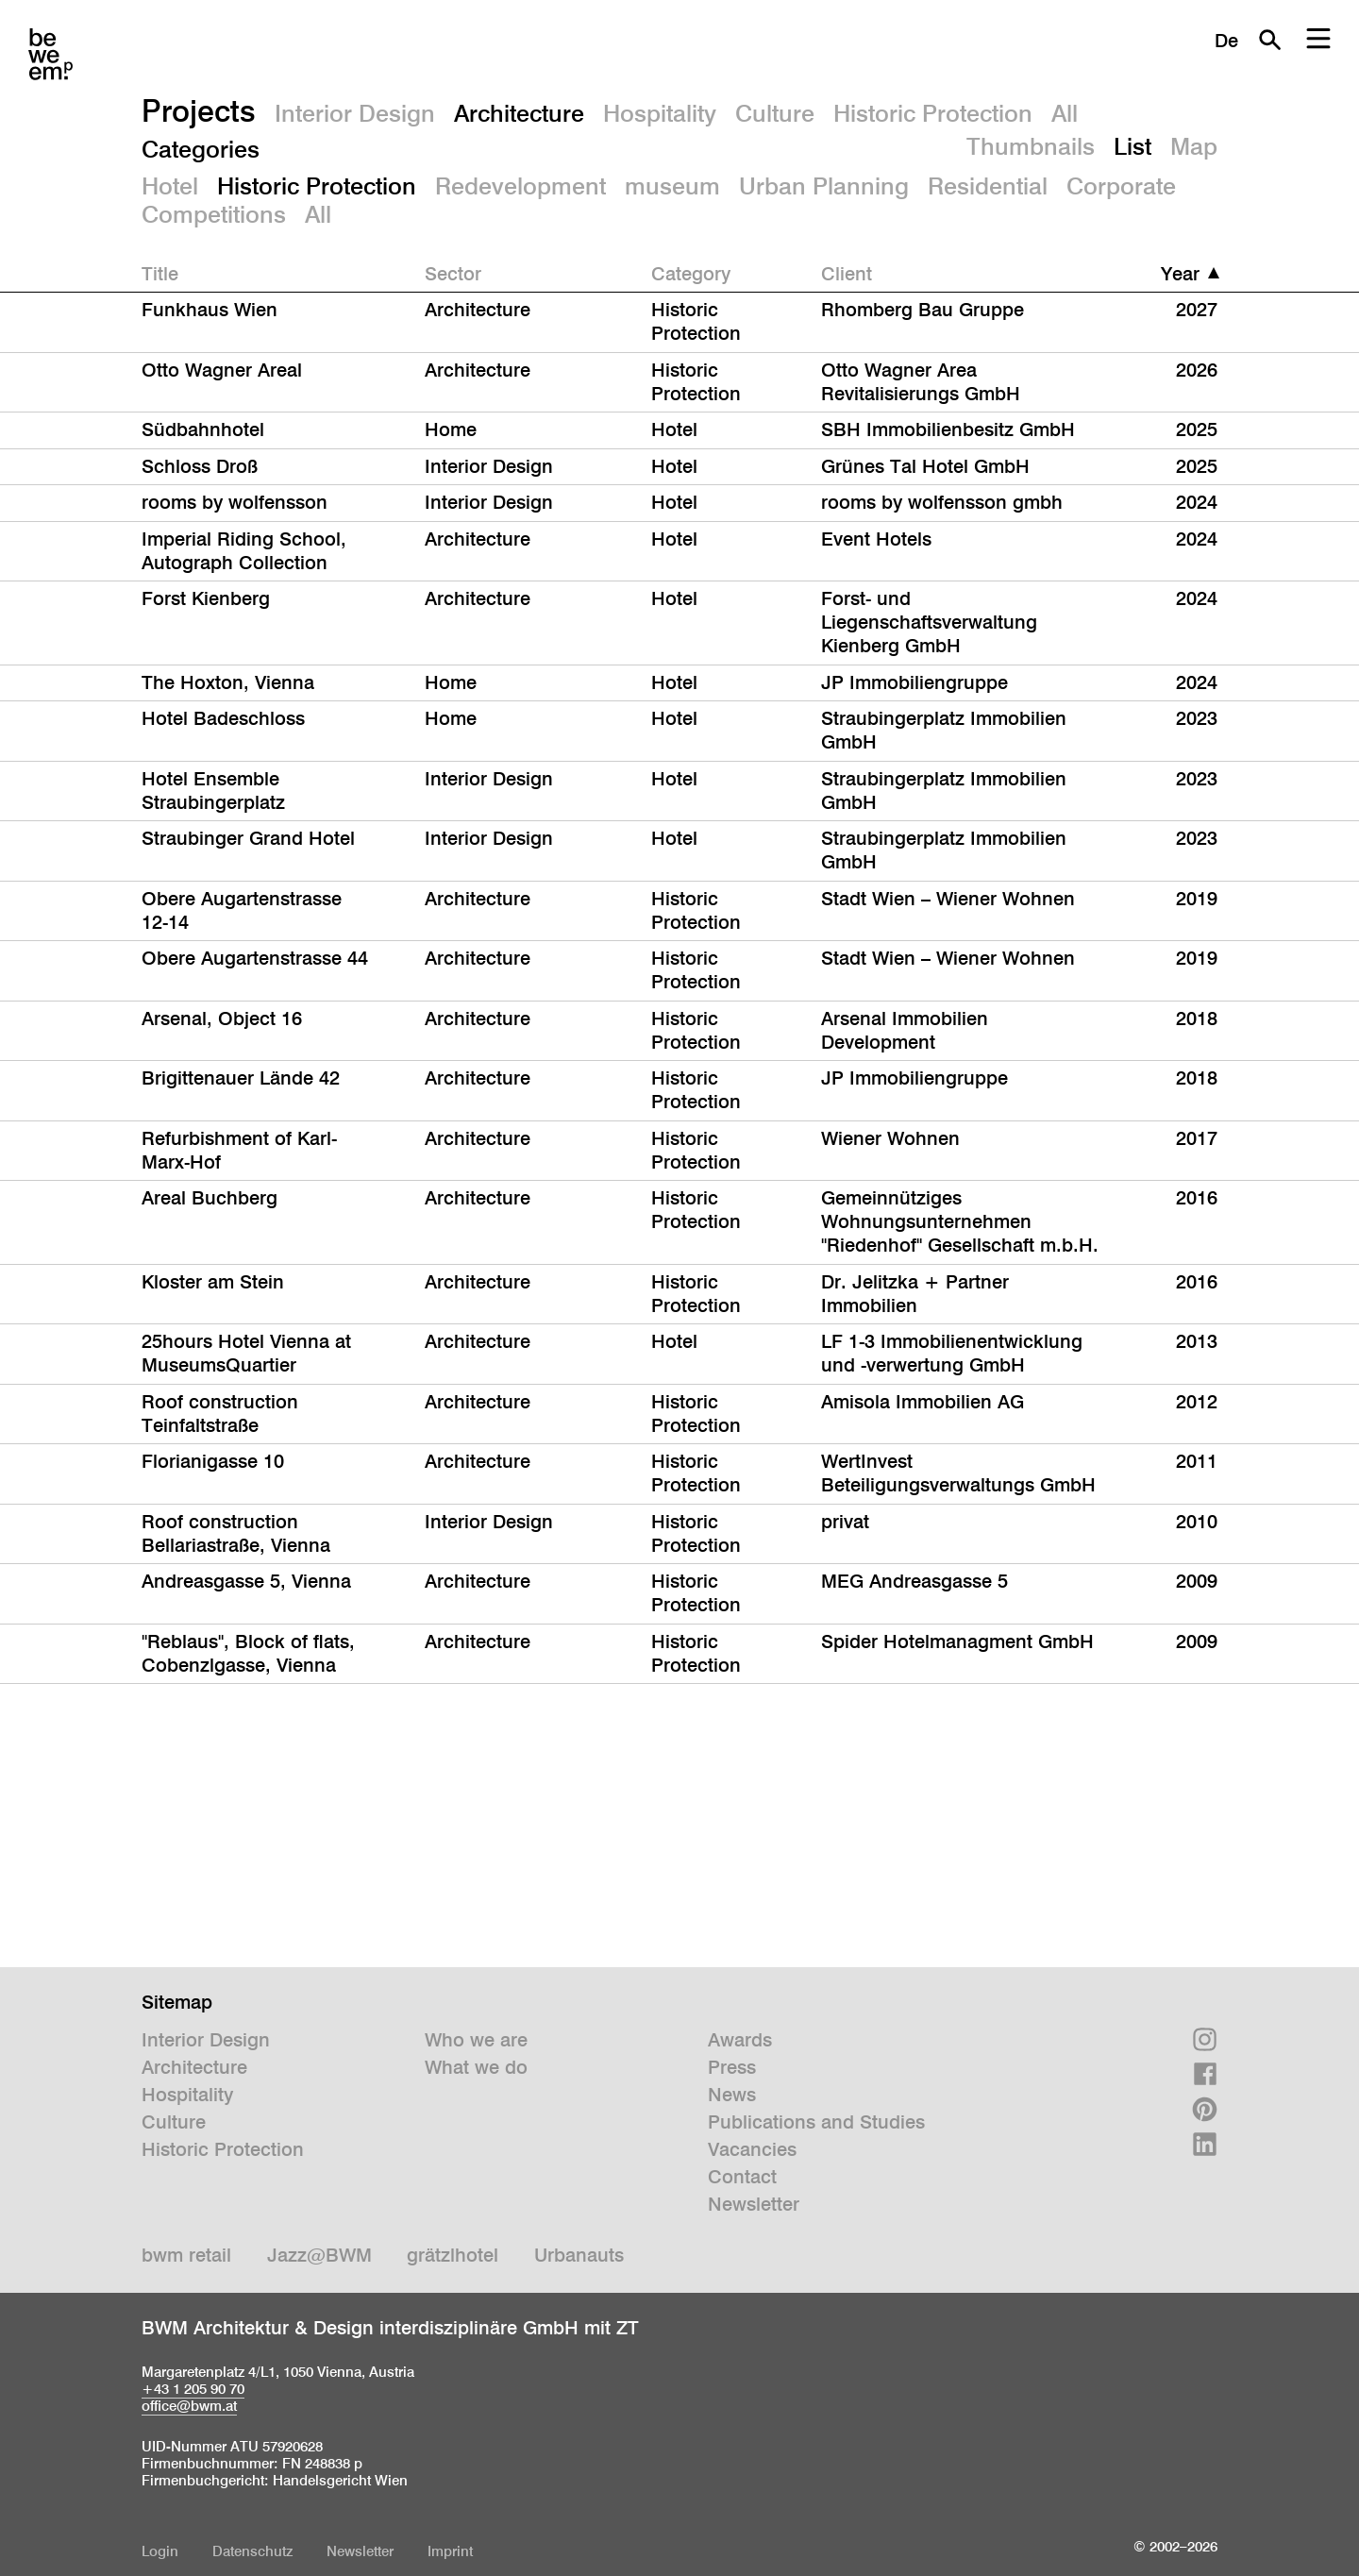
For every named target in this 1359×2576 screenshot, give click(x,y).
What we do (476, 2067)
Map (1193, 146)
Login (160, 2551)
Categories (201, 149)
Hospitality (659, 113)
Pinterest (1204, 2109)
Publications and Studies (816, 2122)
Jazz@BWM (319, 2255)
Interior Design (355, 113)
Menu (1318, 39)
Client (846, 273)
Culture (774, 113)
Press (732, 2067)
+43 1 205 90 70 (193, 2389)
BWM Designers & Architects (50, 54)
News (732, 2094)
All (1064, 113)
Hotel (170, 186)
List (1132, 146)
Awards (740, 2040)
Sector (453, 273)
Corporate (1121, 186)
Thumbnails (1030, 146)
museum (672, 186)
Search (1269, 39)
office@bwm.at (189, 2406)
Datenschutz (252, 2551)
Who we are (476, 2040)
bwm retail (186, 2255)
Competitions (214, 214)
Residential (988, 186)
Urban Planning (824, 186)
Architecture (519, 113)
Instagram (1204, 2039)
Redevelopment (520, 186)
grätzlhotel (452, 2255)
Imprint (450, 2551)
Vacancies (752, 2149)
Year (1180, 273)
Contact (742, 2176)
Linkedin (1204, 2144)
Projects (199, 110)
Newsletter (753, 2204)
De (1226, 40)
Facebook (1204, 2074)
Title (160, 273)
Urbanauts (579, 2255)
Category (690, 273)
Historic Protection (932, 113)
